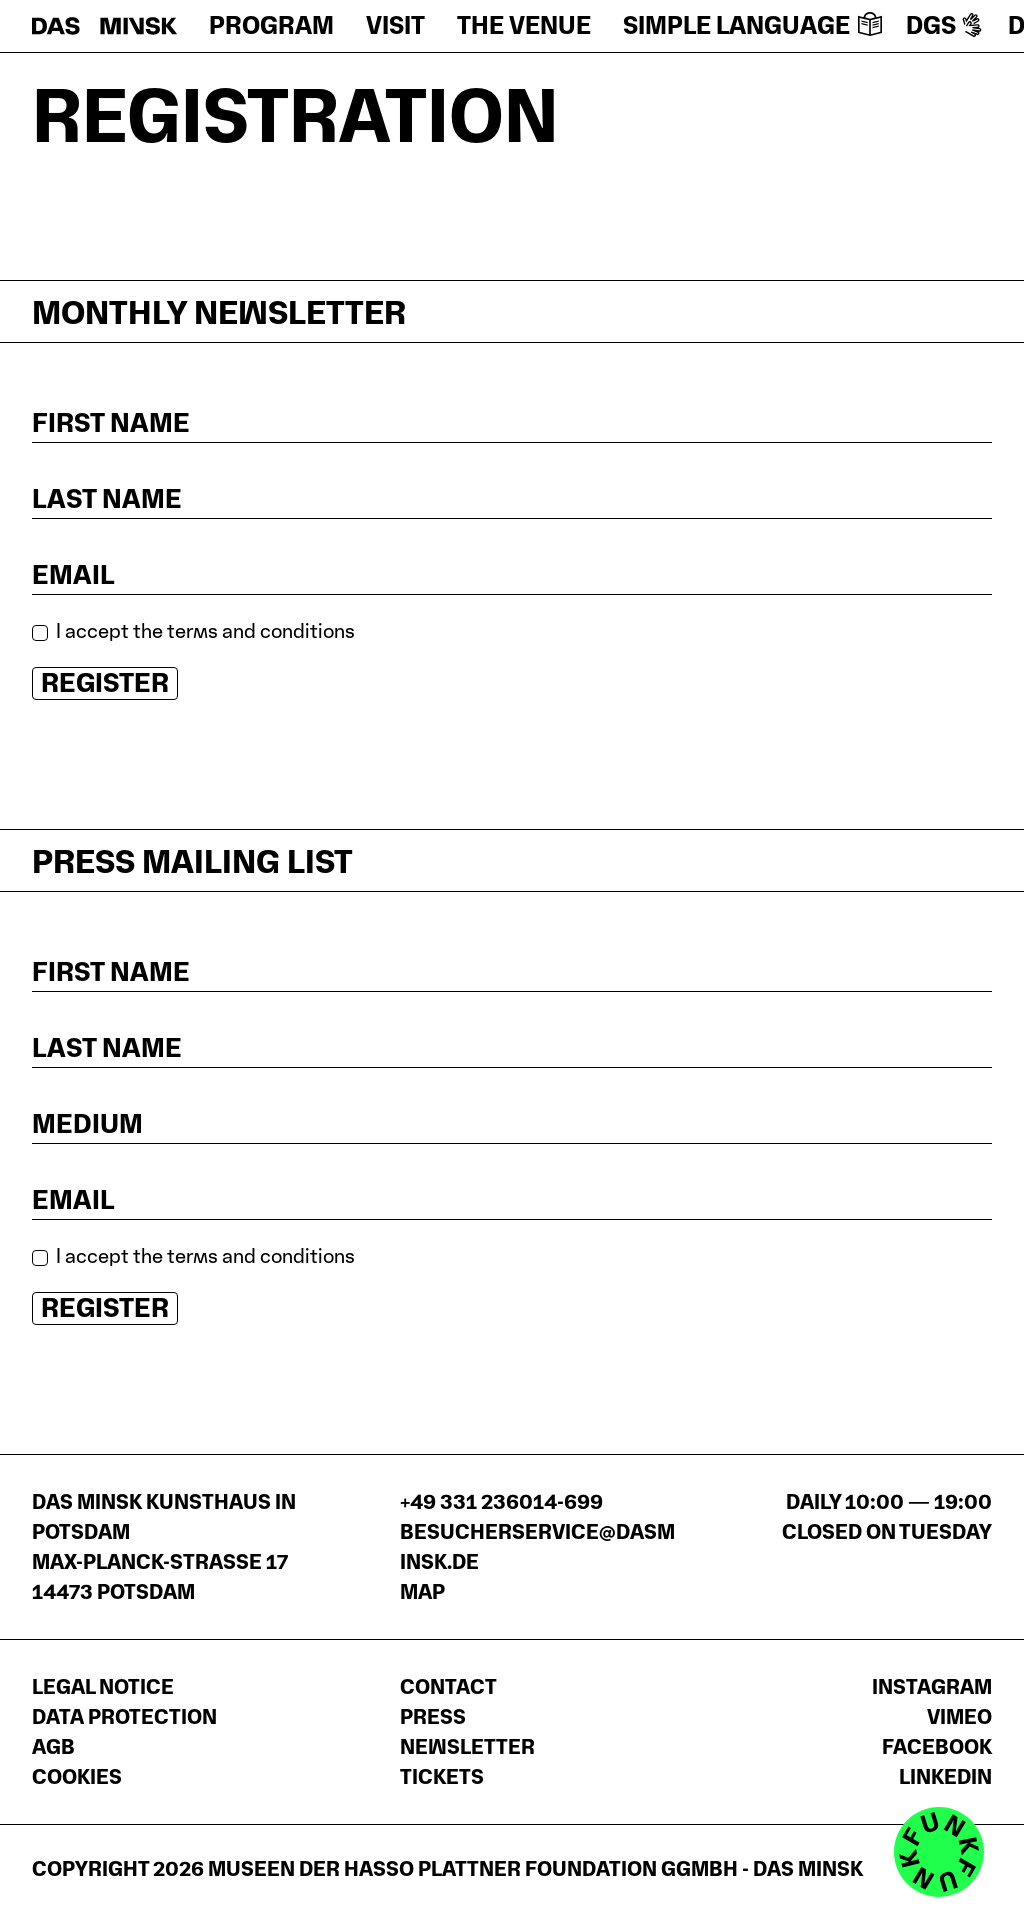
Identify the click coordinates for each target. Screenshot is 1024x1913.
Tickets (442, 1777)
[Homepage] (104, 26)
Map (422, 1592)
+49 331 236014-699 (501, 1502)
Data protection (124, 1717)
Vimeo (959, 1717)
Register (105, 682)
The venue (524, 25)
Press (433, 1717)
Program (271, 25)
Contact (448, 1687)
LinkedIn (945, 1777)
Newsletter (467, 1747)
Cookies (77, 1777)
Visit (395, 25)
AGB (53, 1747)
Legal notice (103, 1687)
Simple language (752, 25)
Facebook (937, 1747)
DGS (945, 25)
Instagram (932, 1687)
